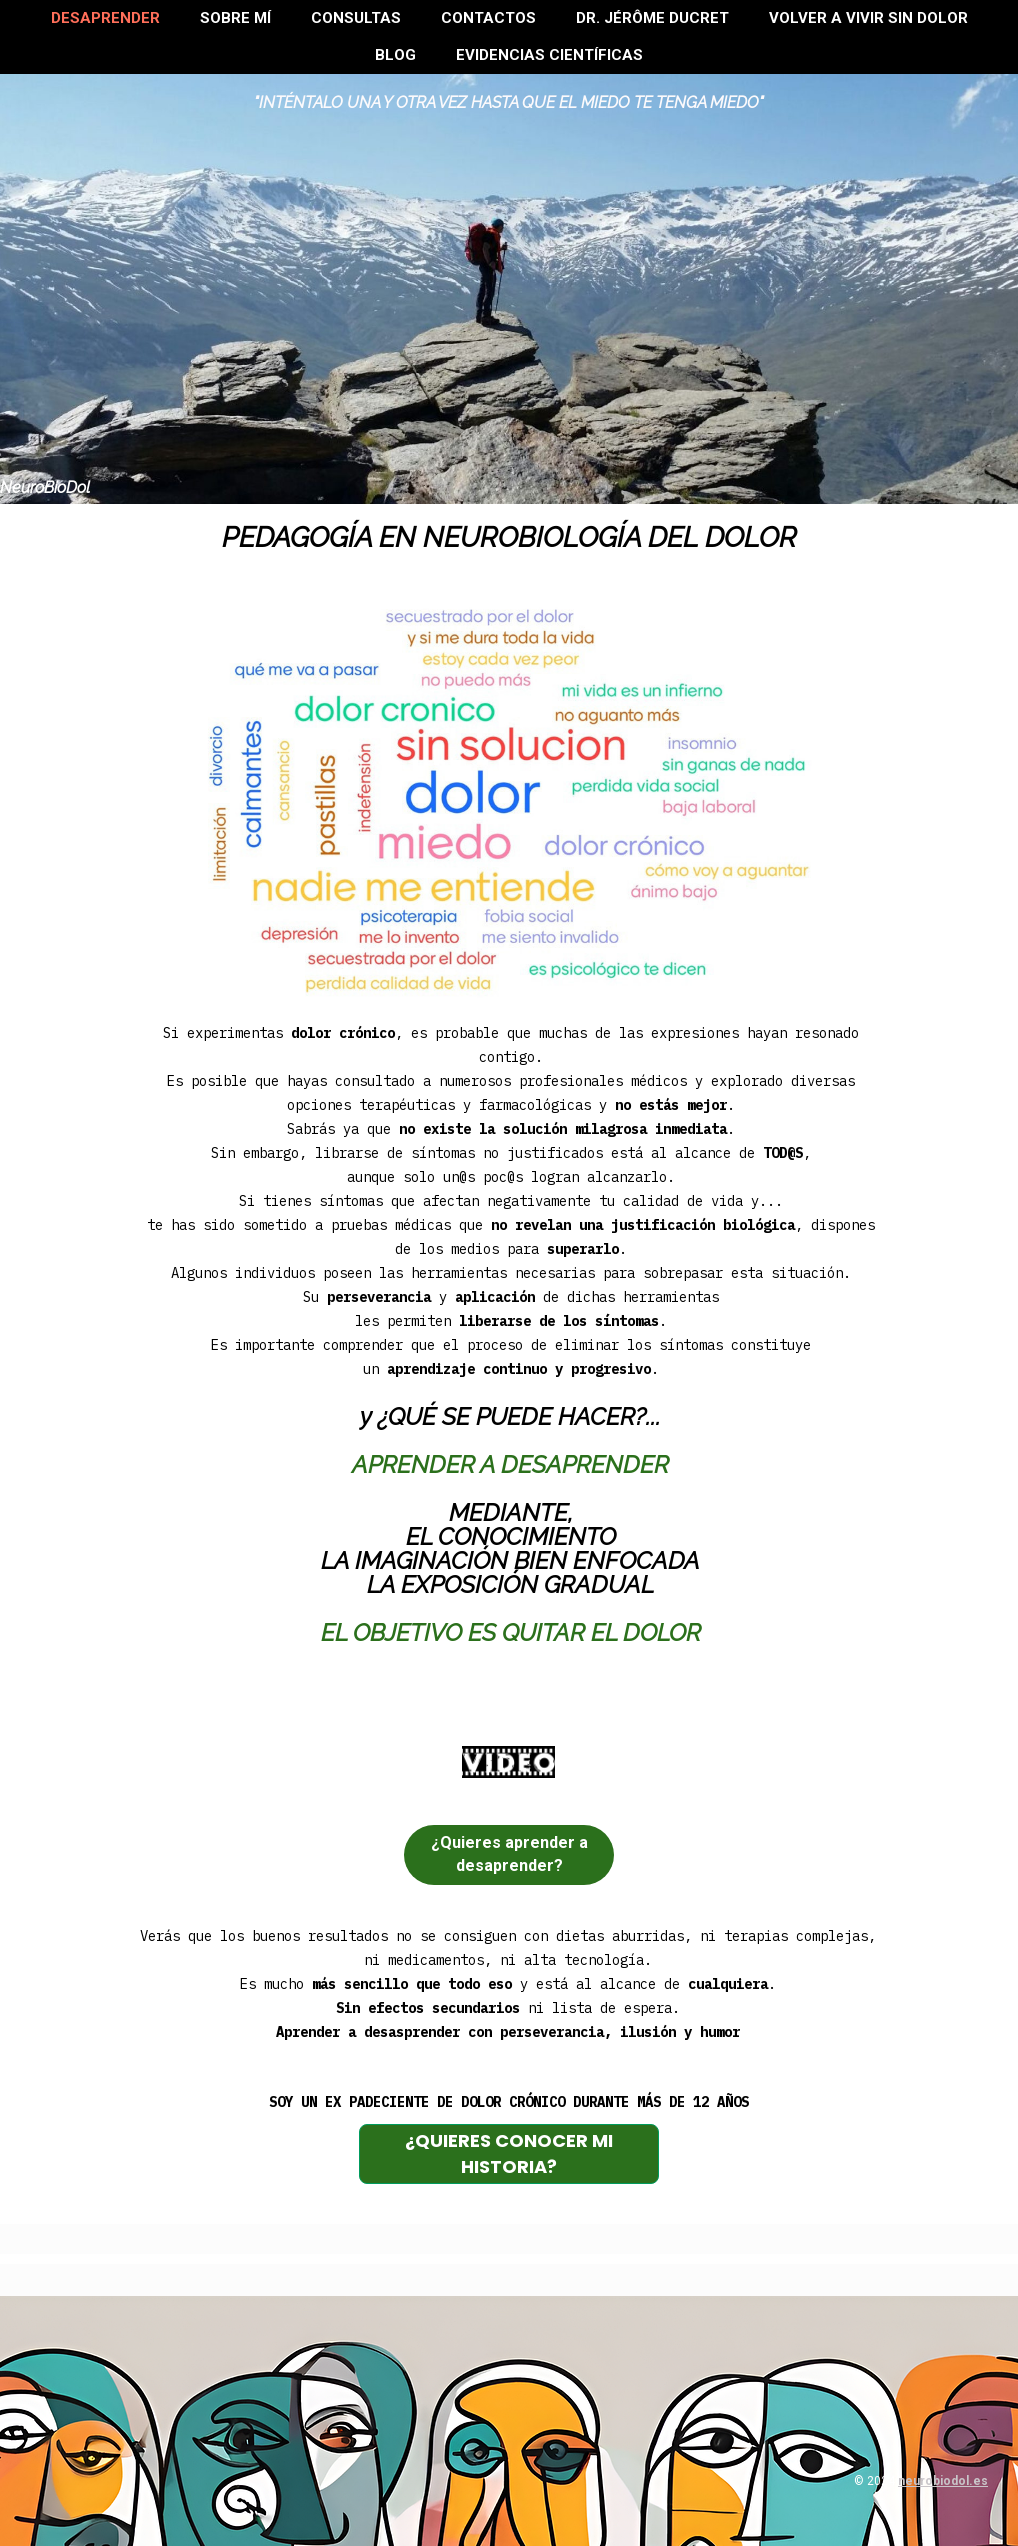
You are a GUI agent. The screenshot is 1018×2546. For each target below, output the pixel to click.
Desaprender (105, 18)
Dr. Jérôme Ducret (652, 18)
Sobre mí (235, 18)
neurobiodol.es (943, 2481)
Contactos (488, 18)
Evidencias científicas (549, 55)
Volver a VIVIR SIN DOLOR (868, 18)
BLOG (395, 55)
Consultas (356, 18)
